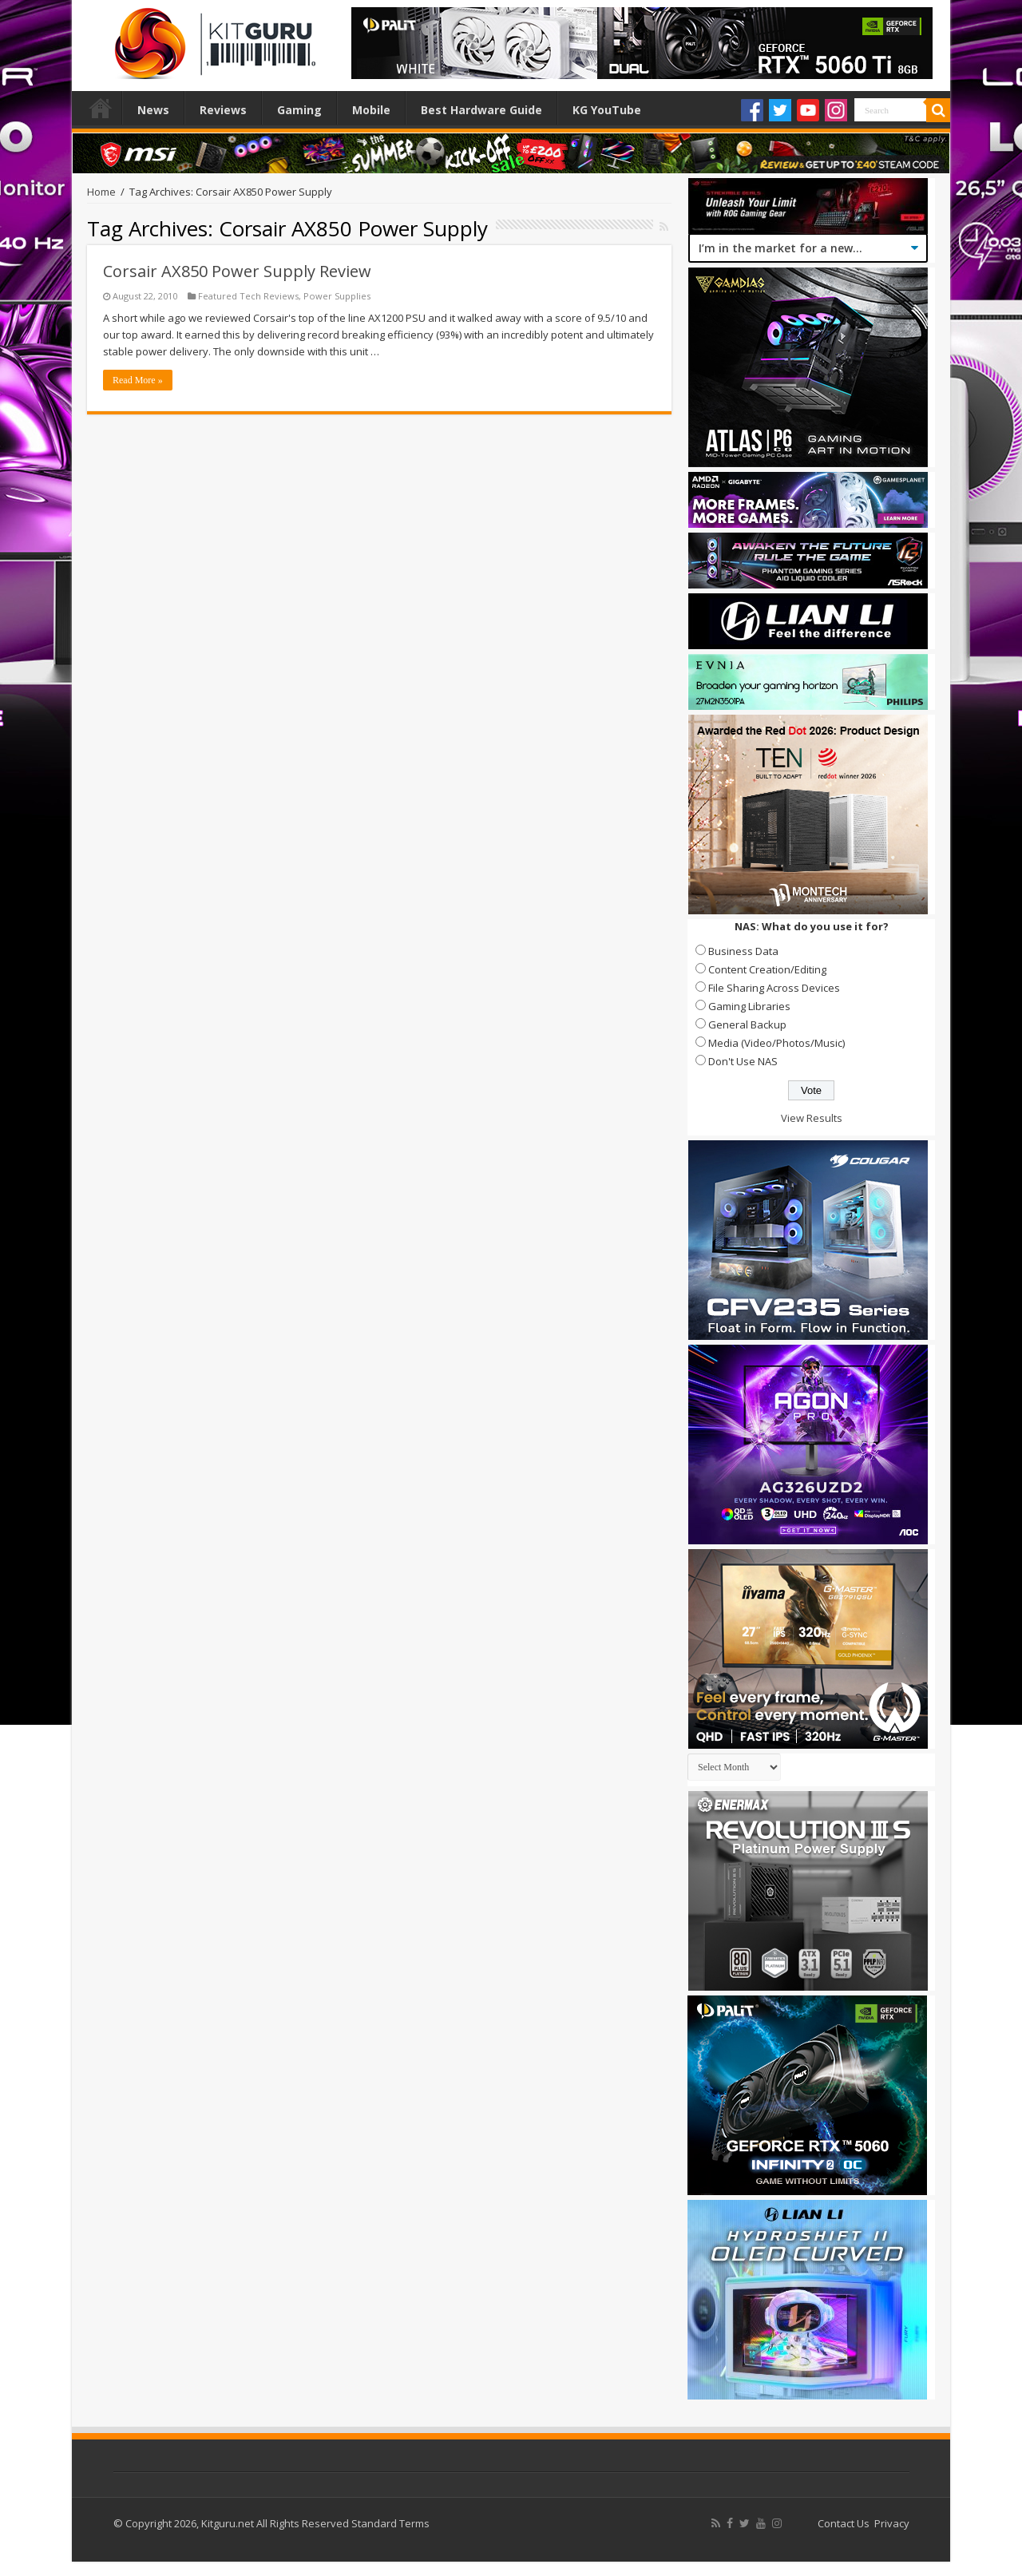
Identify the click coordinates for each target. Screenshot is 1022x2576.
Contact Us (843, 2523)
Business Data (743, 951)
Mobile (371, 109)
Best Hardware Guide (481, 109)
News (153, 109)
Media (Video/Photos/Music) (776, 1043)
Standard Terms (390, 2523)
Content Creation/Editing (767, 969)
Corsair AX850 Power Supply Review (237, 271)
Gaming (299, 109)
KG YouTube (606, 109)
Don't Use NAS (743, 1061)
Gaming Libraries (749, 1006)
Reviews (223, 109)
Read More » (138, 380)
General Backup (747, 1024)
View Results (811, 1118)
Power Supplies (336, 296)
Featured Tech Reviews (248, 296)
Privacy (891, 2523)
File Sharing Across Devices (774, 988)
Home (100, 108)
